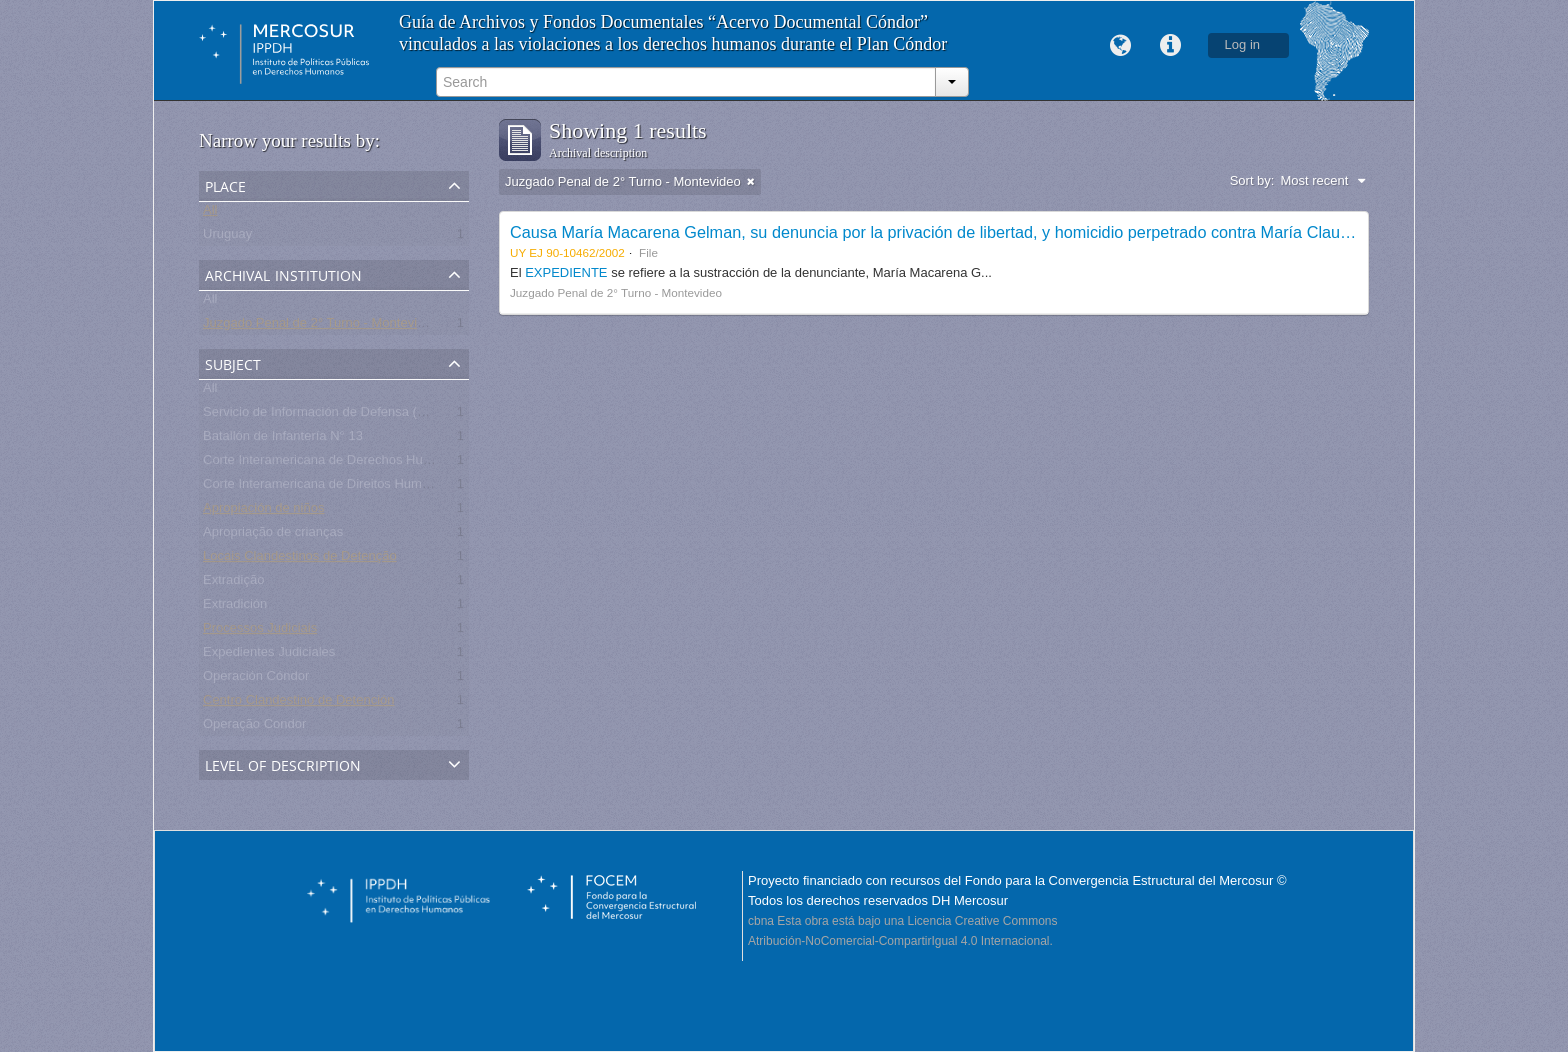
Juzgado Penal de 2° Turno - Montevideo (321, 326)
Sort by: (1252, 180)
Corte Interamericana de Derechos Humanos (332, 463)
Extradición (235, 607)
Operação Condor (254, 727)
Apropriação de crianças (273, 535)
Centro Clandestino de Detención (299, 703)
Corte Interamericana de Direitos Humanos (326, 487)
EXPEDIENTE (568, 272)
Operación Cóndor (256, 679)
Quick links (1171, 46)
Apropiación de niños (263, 511)
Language (1121, 46)
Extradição (233, 583)
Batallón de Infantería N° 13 (283, 439)
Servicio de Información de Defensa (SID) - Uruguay (353, 415)
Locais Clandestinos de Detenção (300, 559)
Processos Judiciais (260, 631)
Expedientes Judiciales (269, 655)
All (210, 213)
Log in (1242, 44)
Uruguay (227, 237)
